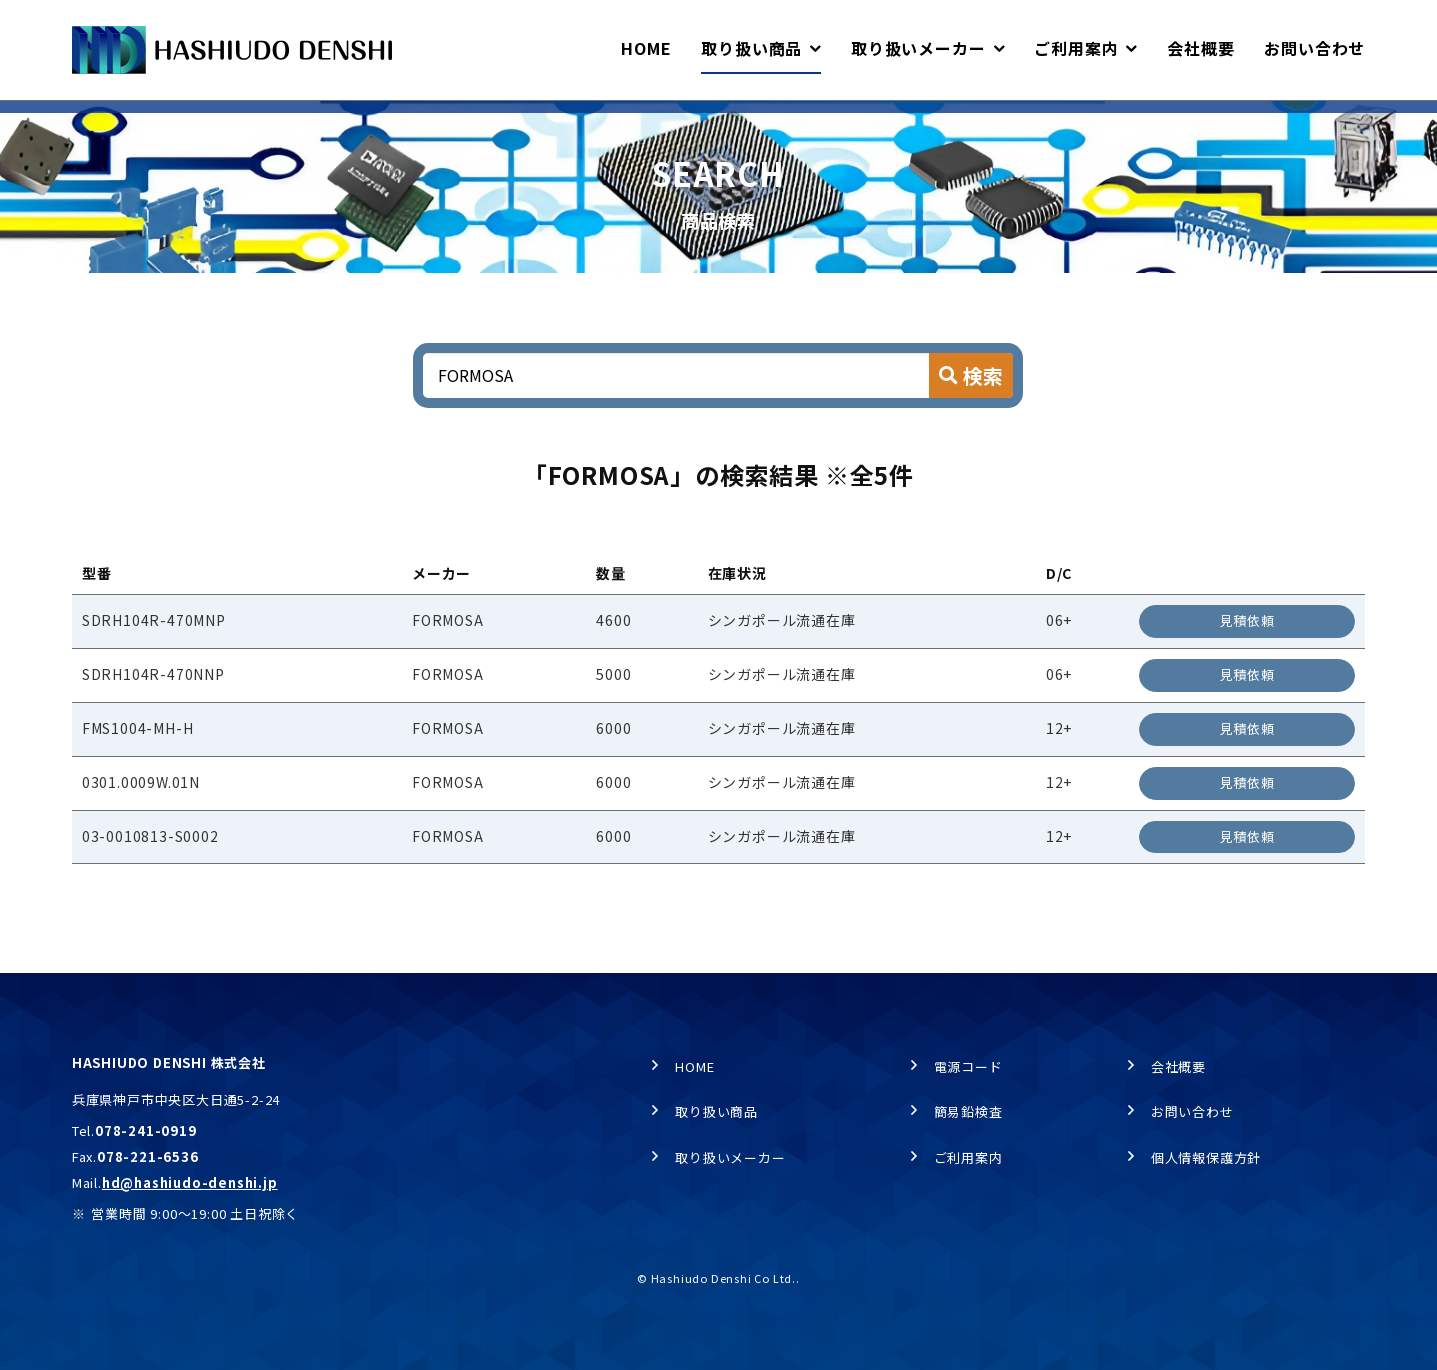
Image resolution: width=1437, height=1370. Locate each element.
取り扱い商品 (182, 120)
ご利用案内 (968, 1157)
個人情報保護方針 (1206, 1157)
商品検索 (281, 120)
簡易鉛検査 (968, 1111)
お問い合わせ (1192, 1111)
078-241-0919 (146, 1130)
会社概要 (1178, 1066)
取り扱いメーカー (730, 1157)
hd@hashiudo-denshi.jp (190, 1182)
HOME (90, 120)
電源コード (968, 1066)
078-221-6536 (148, 1156)
